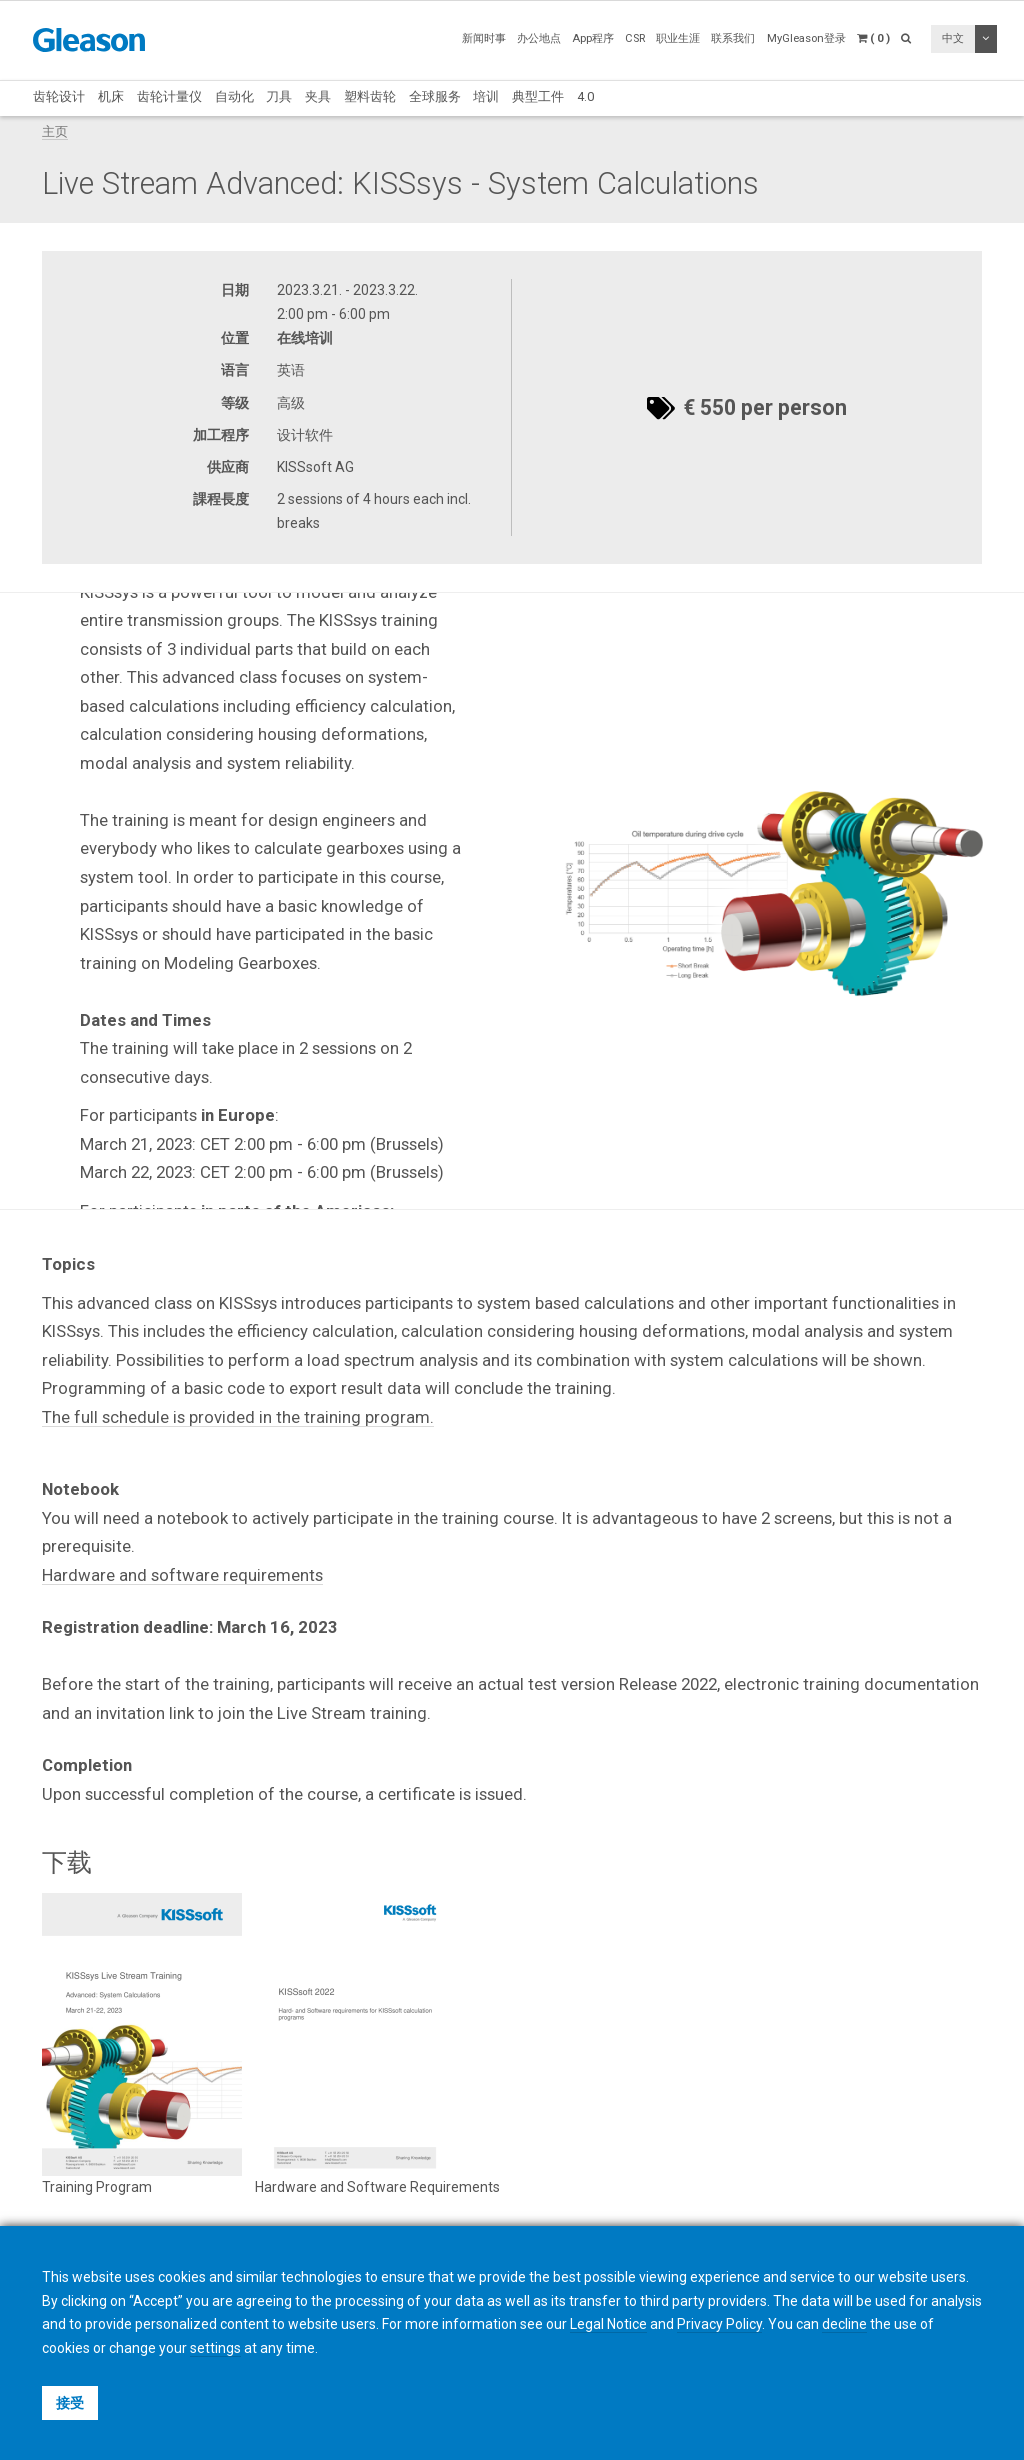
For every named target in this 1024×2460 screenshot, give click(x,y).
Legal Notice (608, 2324)
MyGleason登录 (806, 38)
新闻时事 (484, 38)
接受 (70, 2403)
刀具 (279, 96)
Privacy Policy (719, 2324)
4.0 (585, 96)
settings (215, 2348)
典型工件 (538, 96)
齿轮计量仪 (169, 96)
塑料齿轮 (370, 96)
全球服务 (435, 96)
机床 (111, 96)
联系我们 (733, 38)
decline (844, 2324)
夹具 (318, 96)
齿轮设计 (59, 96)
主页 (55, 131)
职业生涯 (678, 38)
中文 (953, 38)
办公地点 (539, 38)
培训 (486, 96)
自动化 (234, 96)
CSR (635, 38)
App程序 (593, 38)
